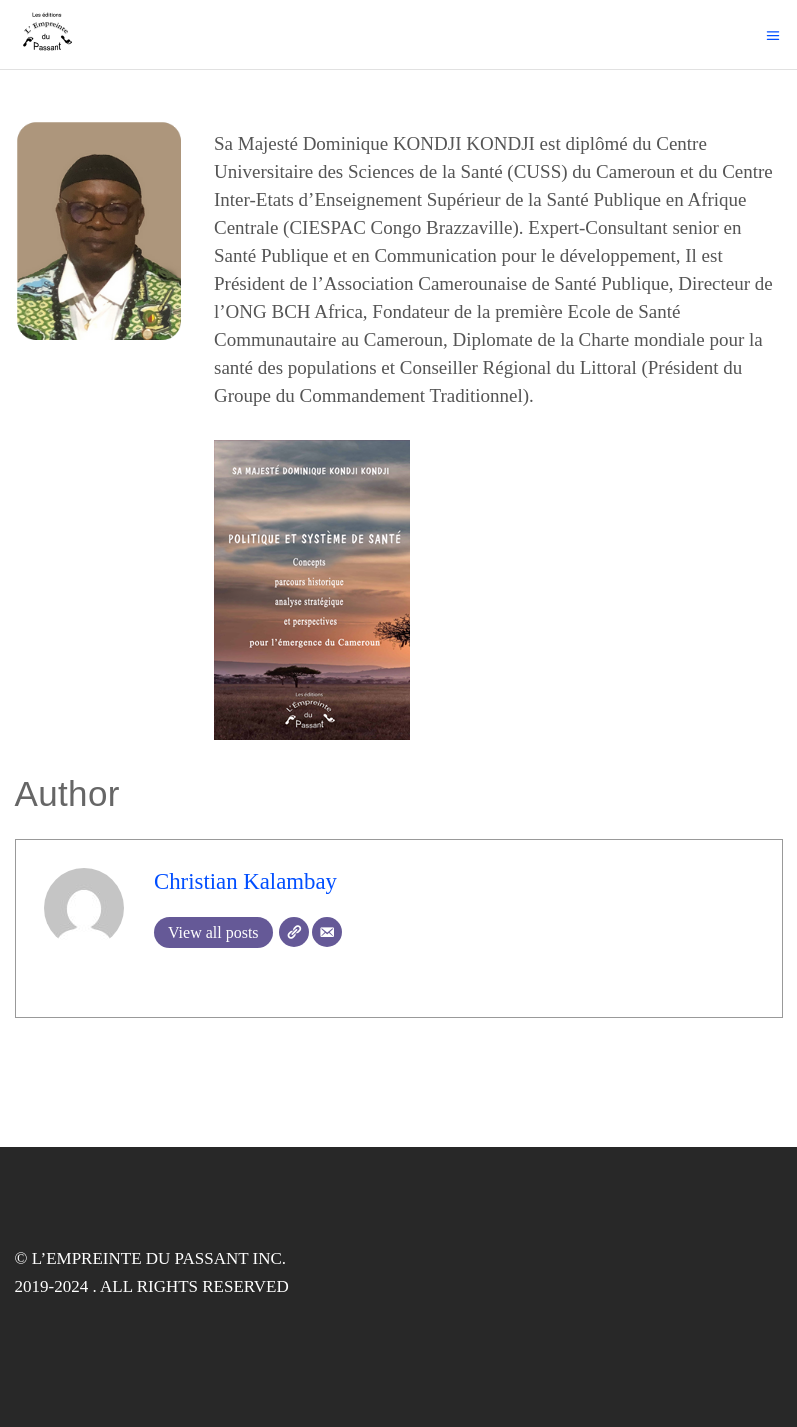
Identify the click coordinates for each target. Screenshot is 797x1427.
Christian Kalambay (245, 881)
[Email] (327, 932)
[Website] (294, 932)
